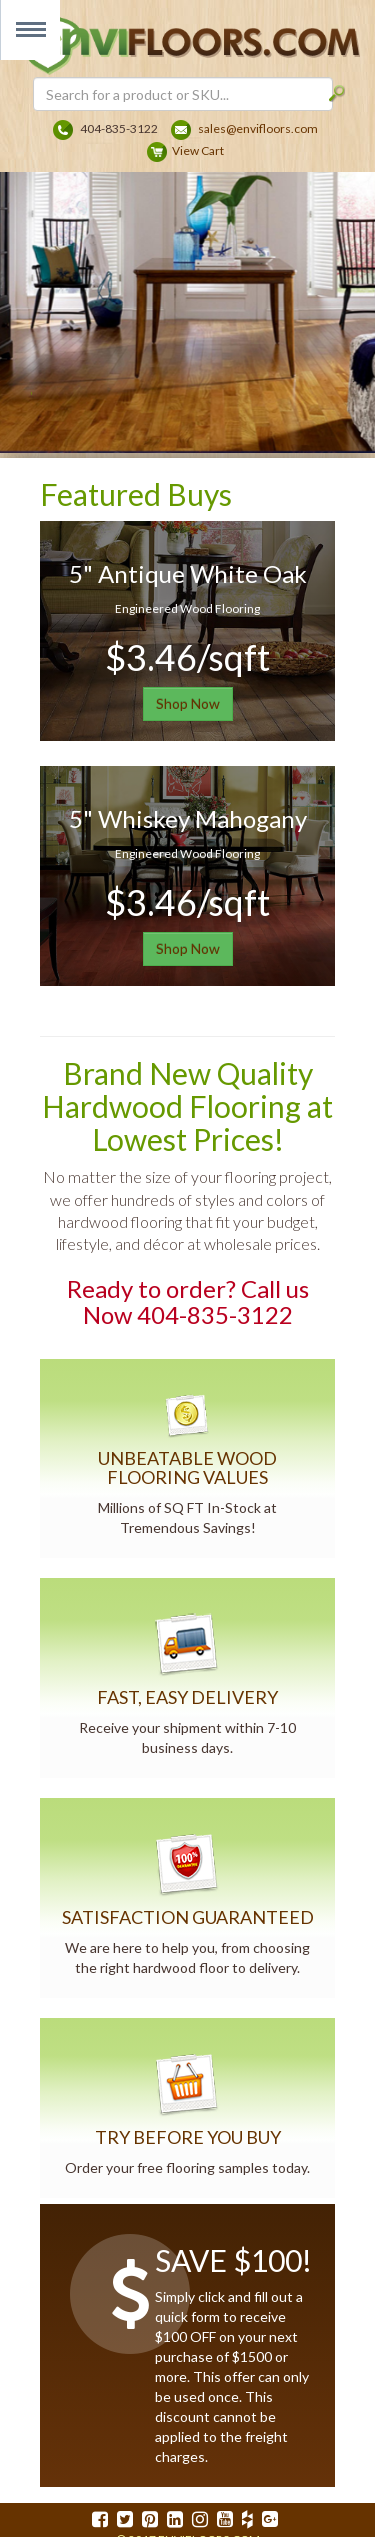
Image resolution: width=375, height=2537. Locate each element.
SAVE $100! (233, 2260)
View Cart (198, 150)
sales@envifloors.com (258, 128)
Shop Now (188, 703)
